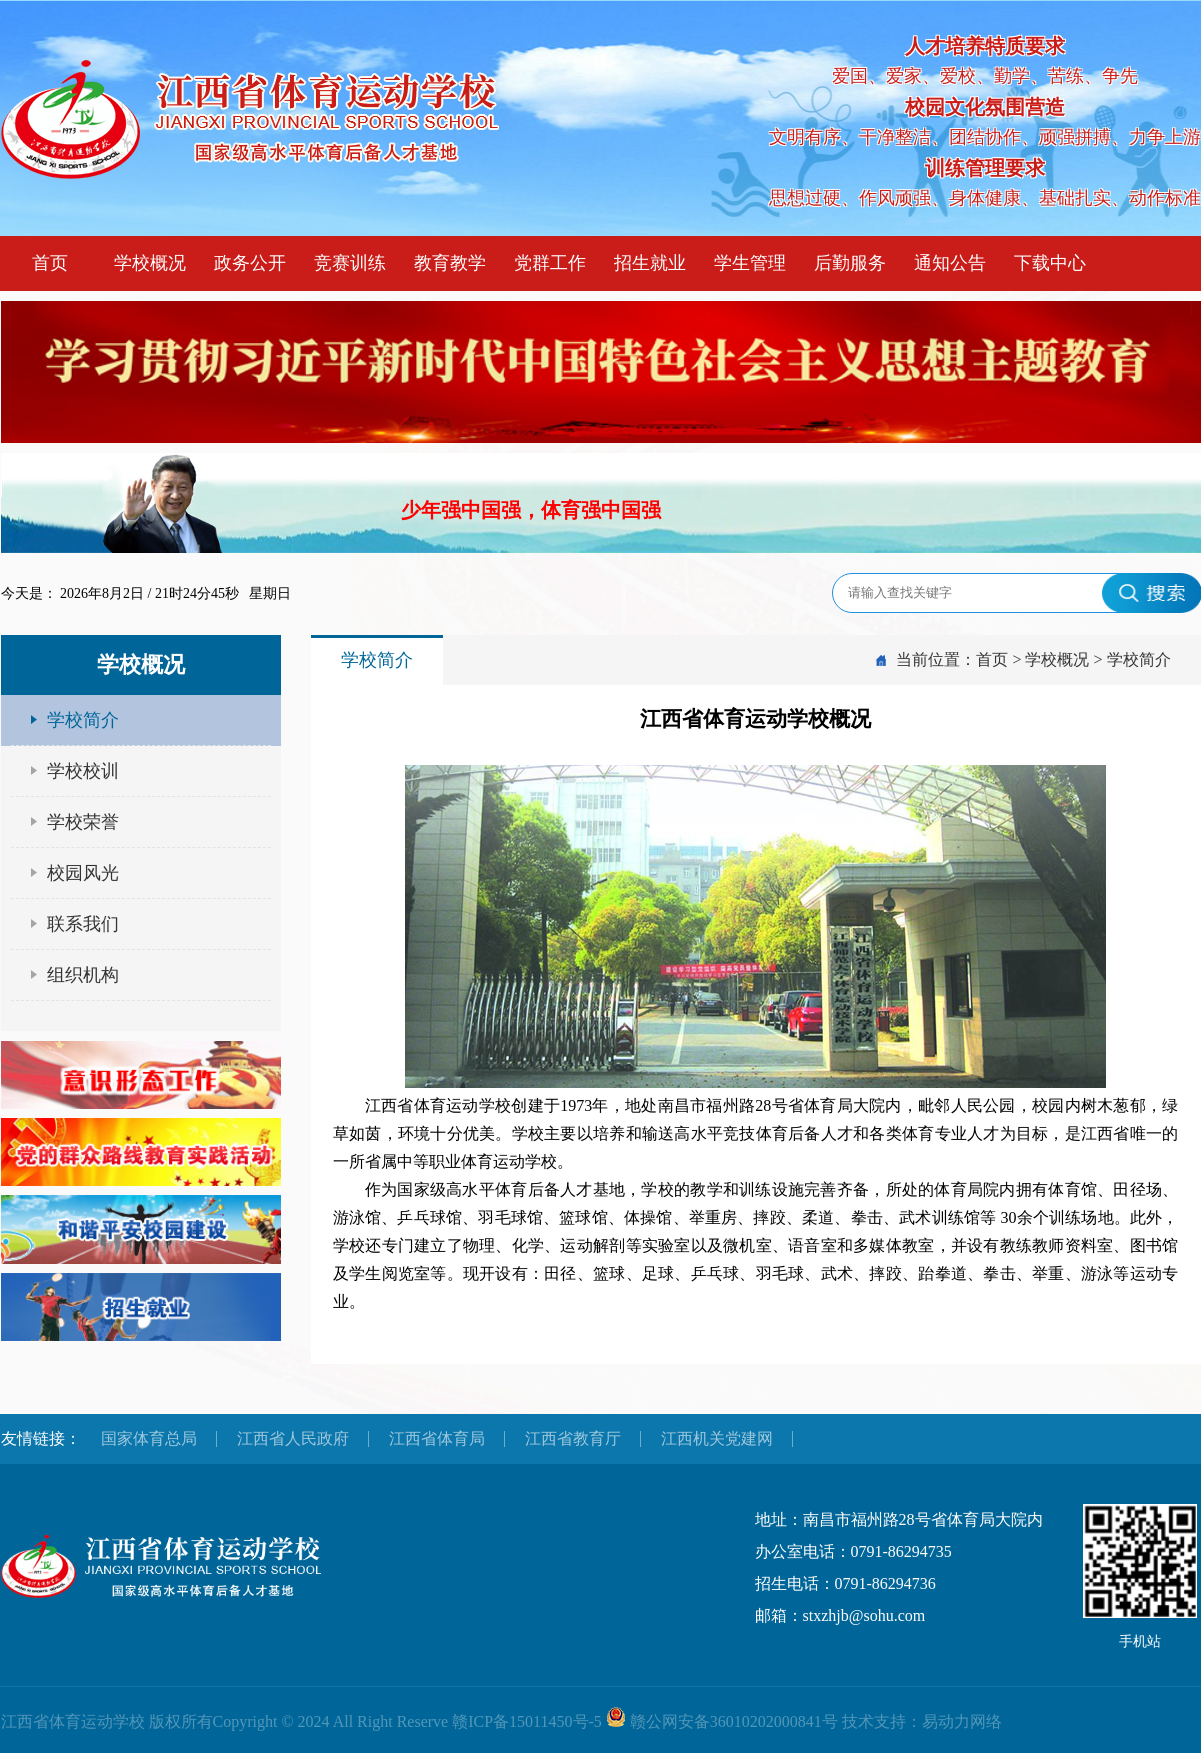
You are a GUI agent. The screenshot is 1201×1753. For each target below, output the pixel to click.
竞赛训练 (350, 263)
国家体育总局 (149, 1438)
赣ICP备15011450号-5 (527, 1721)
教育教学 (450, 263)
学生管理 (750, 263)
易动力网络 (962, 1721)
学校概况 (150, 263)
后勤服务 (850, 263)
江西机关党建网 (717, 1438)
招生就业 (650, 263)
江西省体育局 (437, 1438)
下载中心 (1050, 263)
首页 (50, 263)
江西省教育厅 (573, 1438)
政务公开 (250, 263)
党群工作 (550, 263)
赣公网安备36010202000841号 (734, 1721)
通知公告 (950, 263)
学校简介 (1139, 659)
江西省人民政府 (293, 1438)
